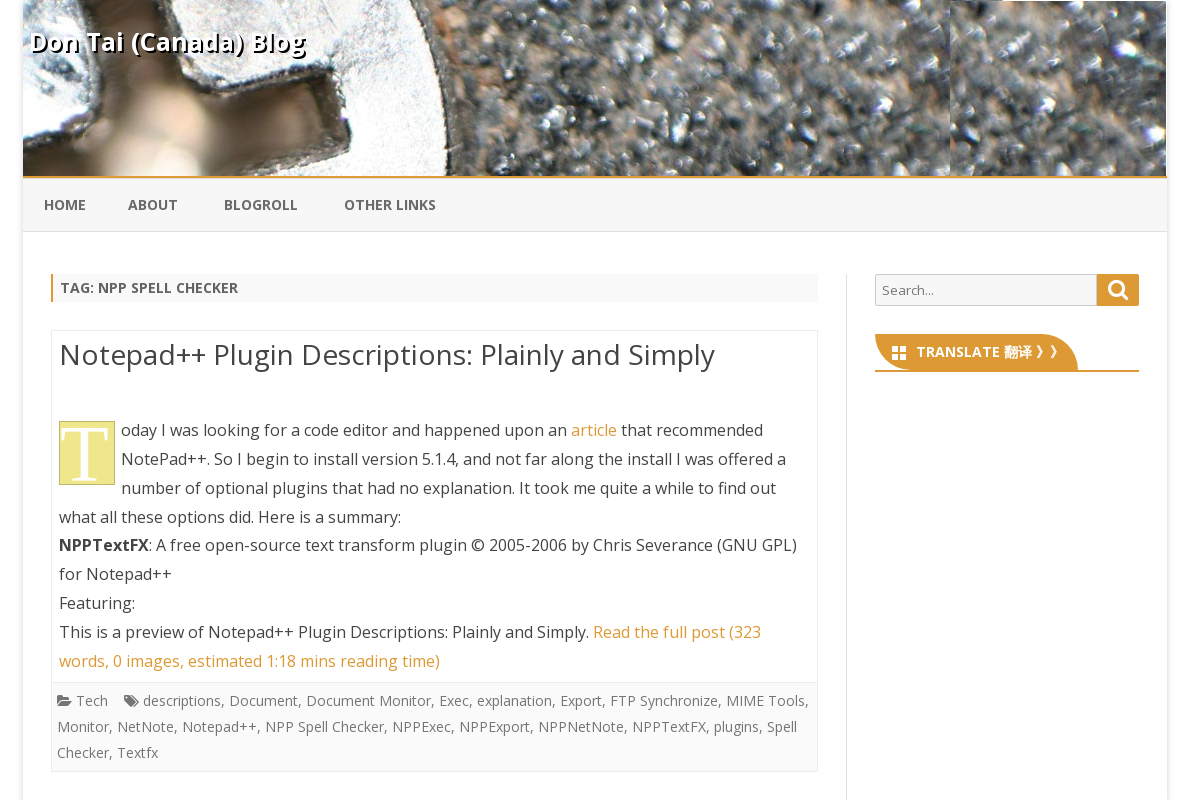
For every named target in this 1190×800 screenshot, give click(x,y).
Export (581, 700)
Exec (454, 700)
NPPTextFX (669, 726)
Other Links (390, 204)
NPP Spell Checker (324, 726)
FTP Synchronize (664, 700)
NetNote (145, 726)
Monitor (83, 726)
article (594, 430)
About (153, 204)
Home (65, 204)
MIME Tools (765, 700)
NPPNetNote (581, 726)
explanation (514, 700)
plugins (736, 726)
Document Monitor (368, 700)
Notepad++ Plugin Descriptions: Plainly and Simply (387, 354)
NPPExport (494, 726)
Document (263, 700)
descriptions (182, 700)
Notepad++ (219, 726)
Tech (92, 700)
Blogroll (261, 204)
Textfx (137, 752)
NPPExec (421, 726)
